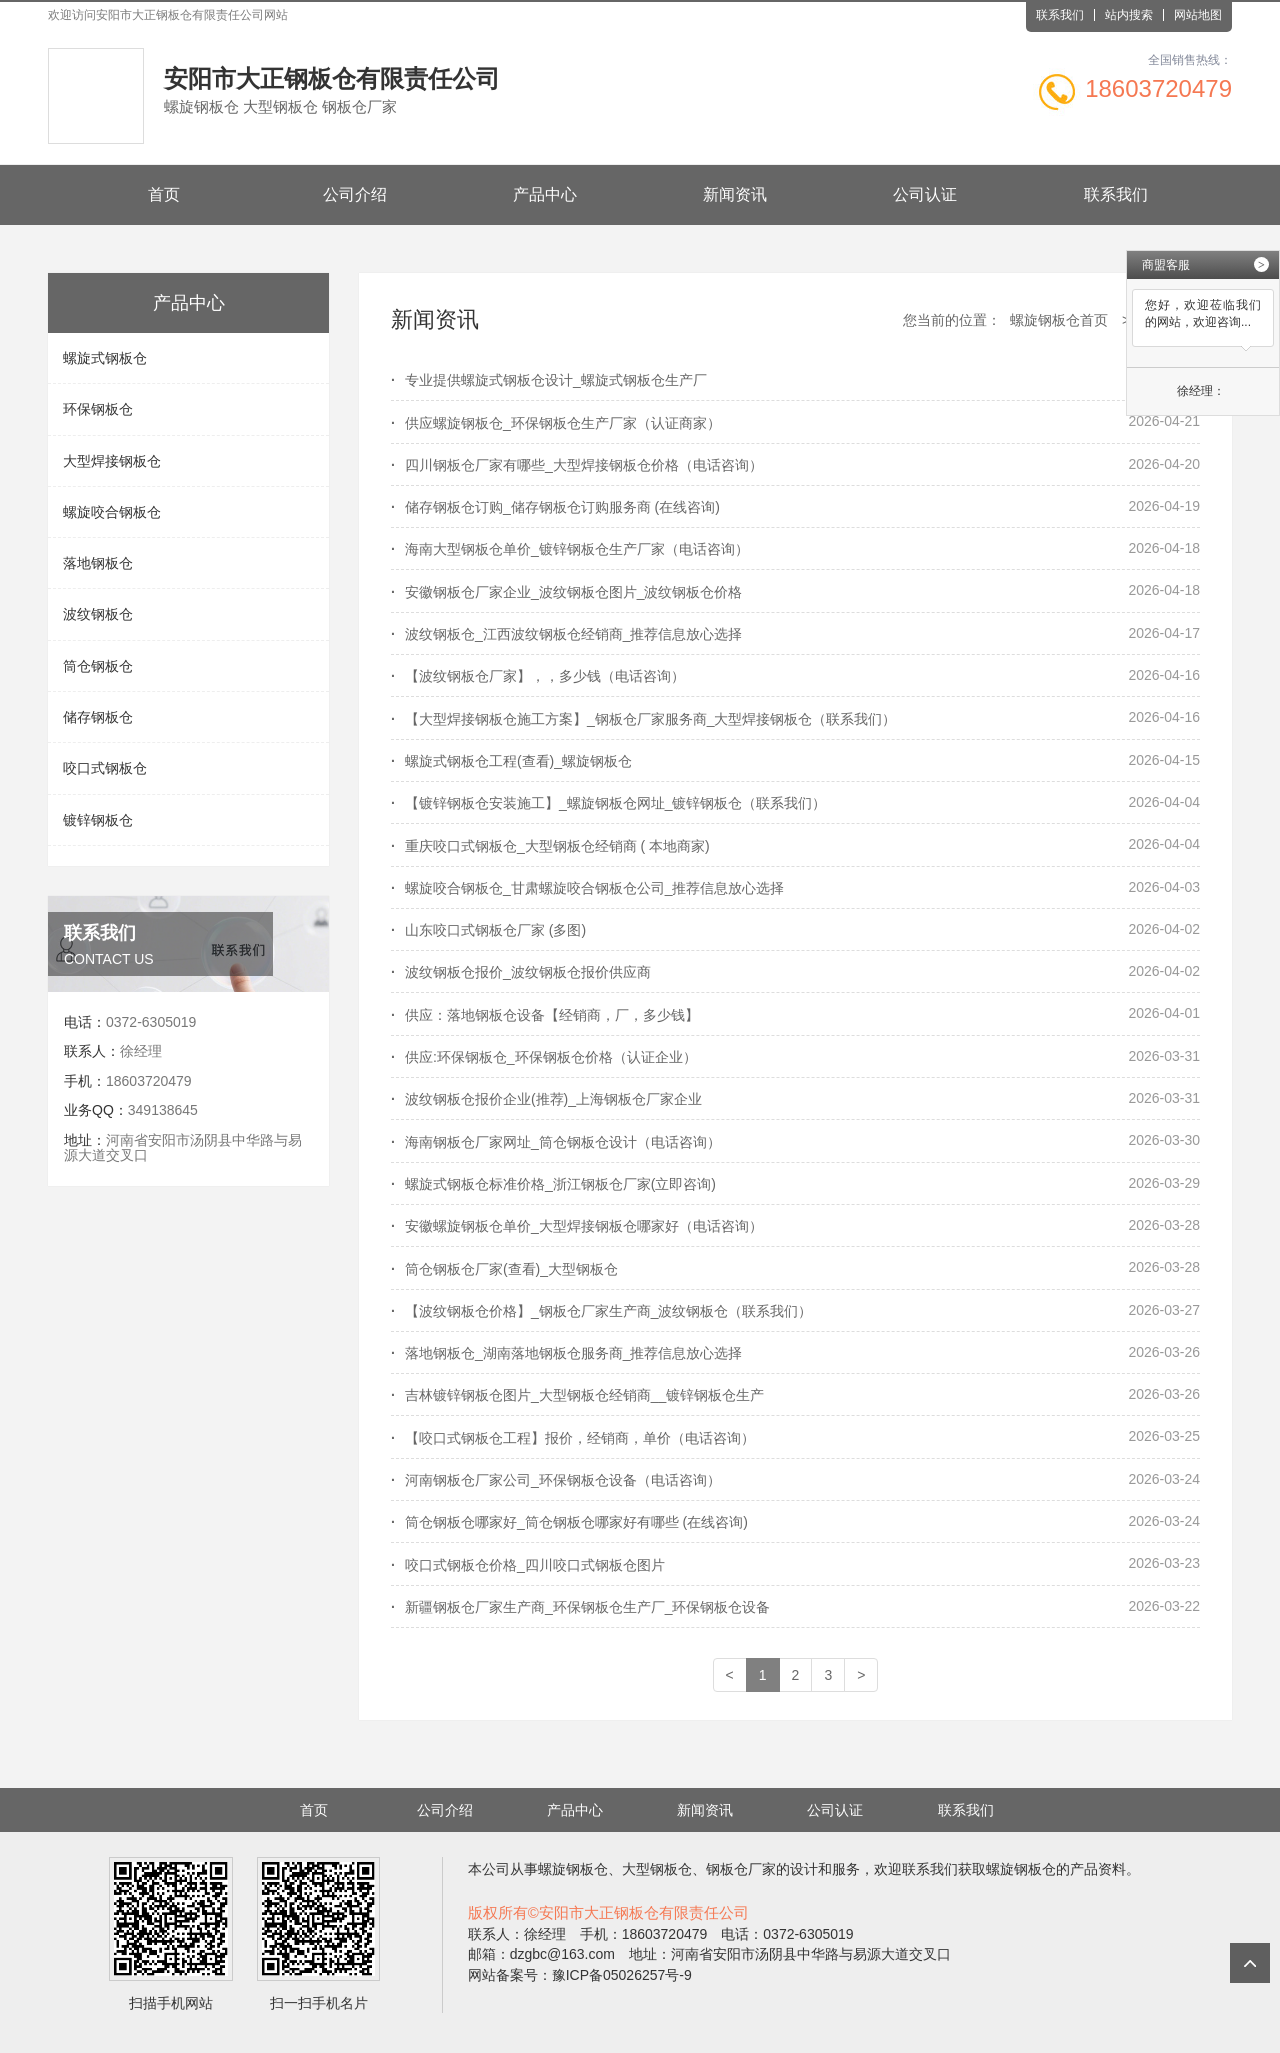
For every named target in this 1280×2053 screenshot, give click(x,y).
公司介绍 (355, 194)
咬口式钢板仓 (105, 768)
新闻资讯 (735, 194)
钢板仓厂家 (741, 1869)
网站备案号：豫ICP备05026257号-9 (580, 1975)
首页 (164, 194)
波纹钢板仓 (98, 614)
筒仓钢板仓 (98, 666)
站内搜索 (1129, 15)
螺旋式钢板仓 (105, 358)
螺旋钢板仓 (573, 1869)
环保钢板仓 (98, 409)
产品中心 (545, 194)
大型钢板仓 (657, 1869)
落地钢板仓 (98, 563)
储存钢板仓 (98, 717)
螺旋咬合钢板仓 (112, 512)
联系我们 (1060, 15)
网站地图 (1198, 15)
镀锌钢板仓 (98, 820)
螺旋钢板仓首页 (1059, 320)
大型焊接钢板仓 (112, 461)
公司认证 (925, 194)
